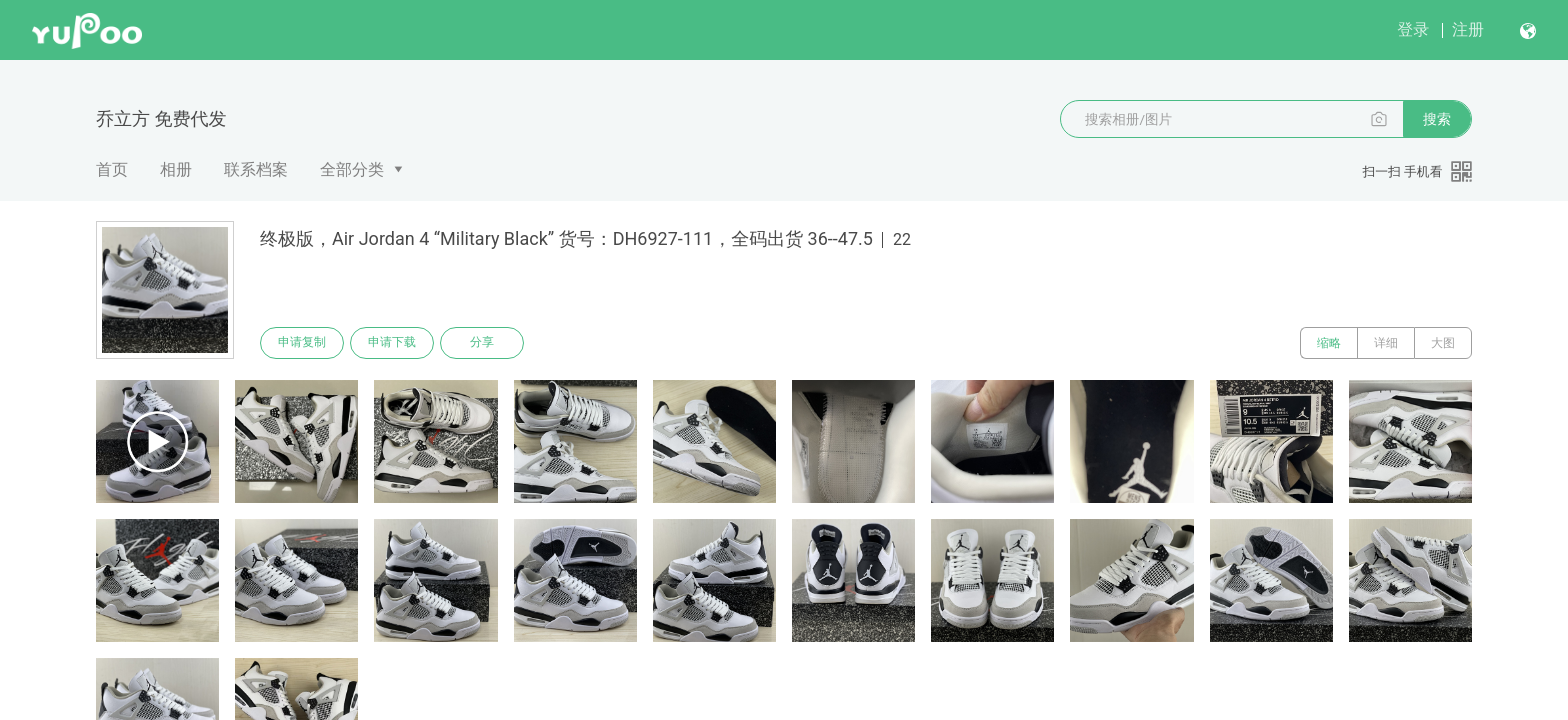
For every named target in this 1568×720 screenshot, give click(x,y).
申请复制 (302, 343)
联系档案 (256, 169)
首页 (112, 169)
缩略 (1329, 343)
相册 (176, 169)
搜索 (1437, 119)
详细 (1386, 343)
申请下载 (392, 343)
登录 (1413, 29)
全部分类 (352, 169)
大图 (1443, 343)
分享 (482, 343)
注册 (1468, 29)
